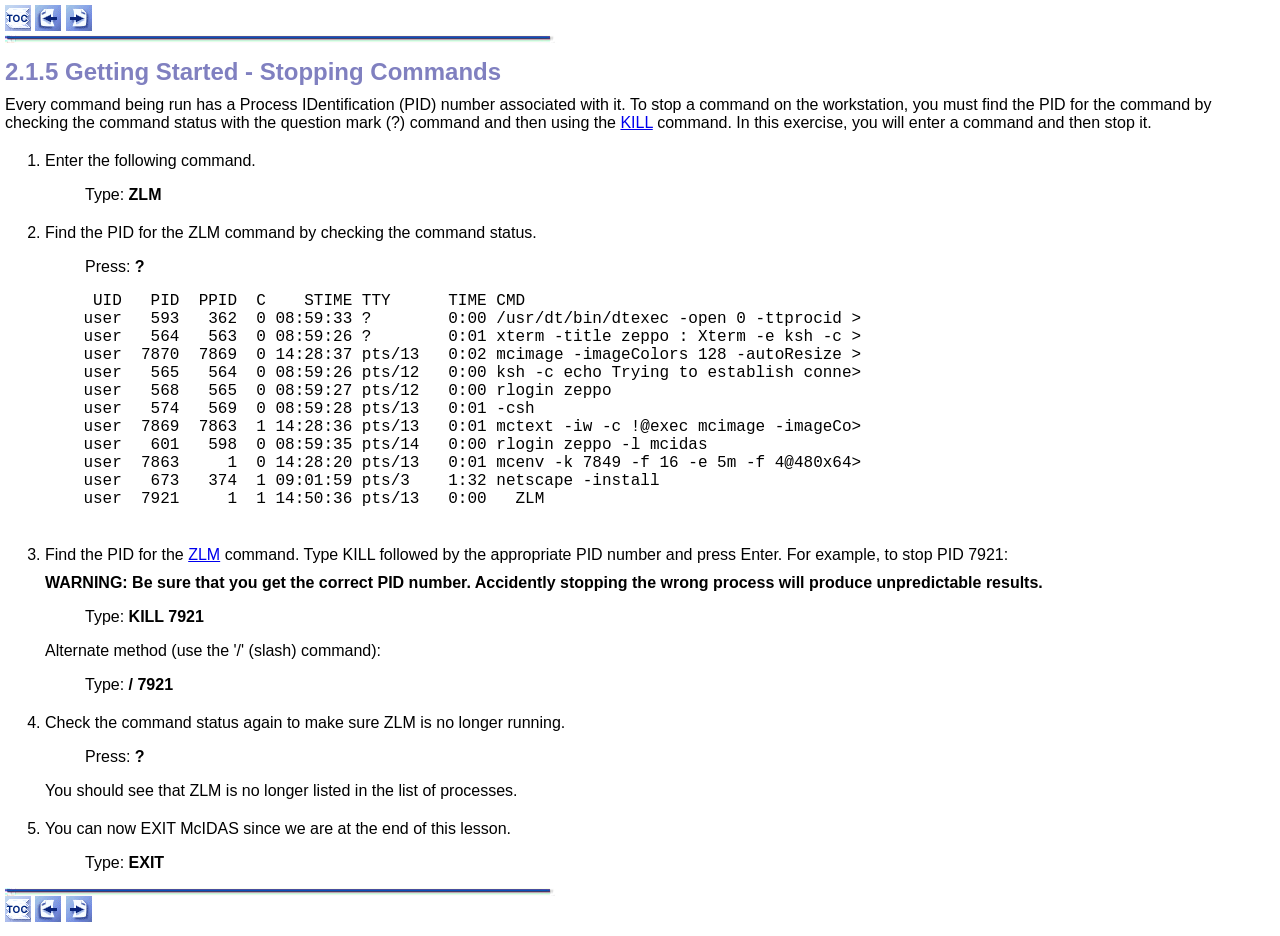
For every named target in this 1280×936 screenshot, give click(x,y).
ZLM (204, 554)
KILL (636, 122)
